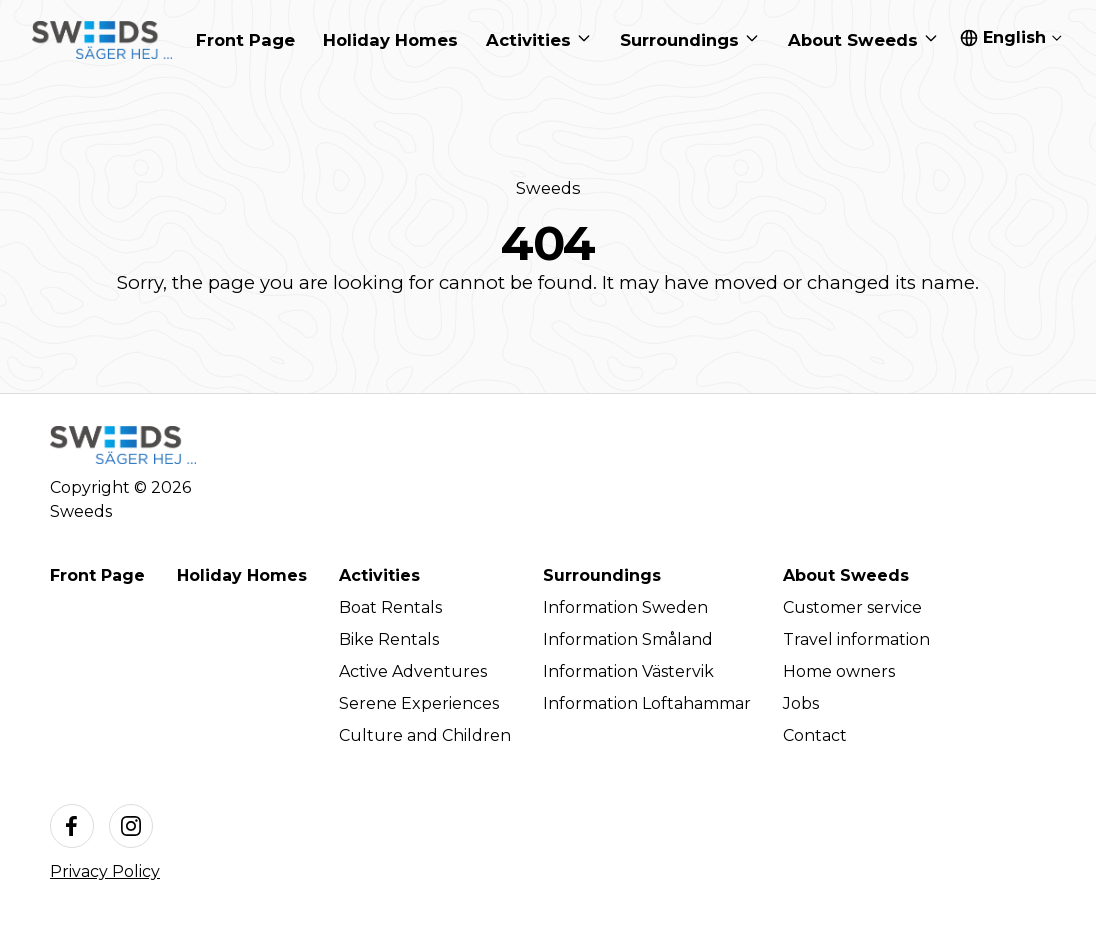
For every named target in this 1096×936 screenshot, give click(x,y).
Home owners (839, 671)
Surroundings (602, 575)
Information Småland (628, 639)
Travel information (856, 639)
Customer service (852, 607)
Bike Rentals (389, 639)
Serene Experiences (419, 703)
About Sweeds (846, 575)
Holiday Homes (242, 575)
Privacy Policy (105, 871)
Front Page (97, 575)
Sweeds (548, 188)
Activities (379, 575)
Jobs (801, 703)
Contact (815, 735)
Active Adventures (413, 671)
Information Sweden (625, 607)
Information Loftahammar (647, 703)
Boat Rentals (390, 607)
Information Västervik (628, 671)
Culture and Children (425, 735)
